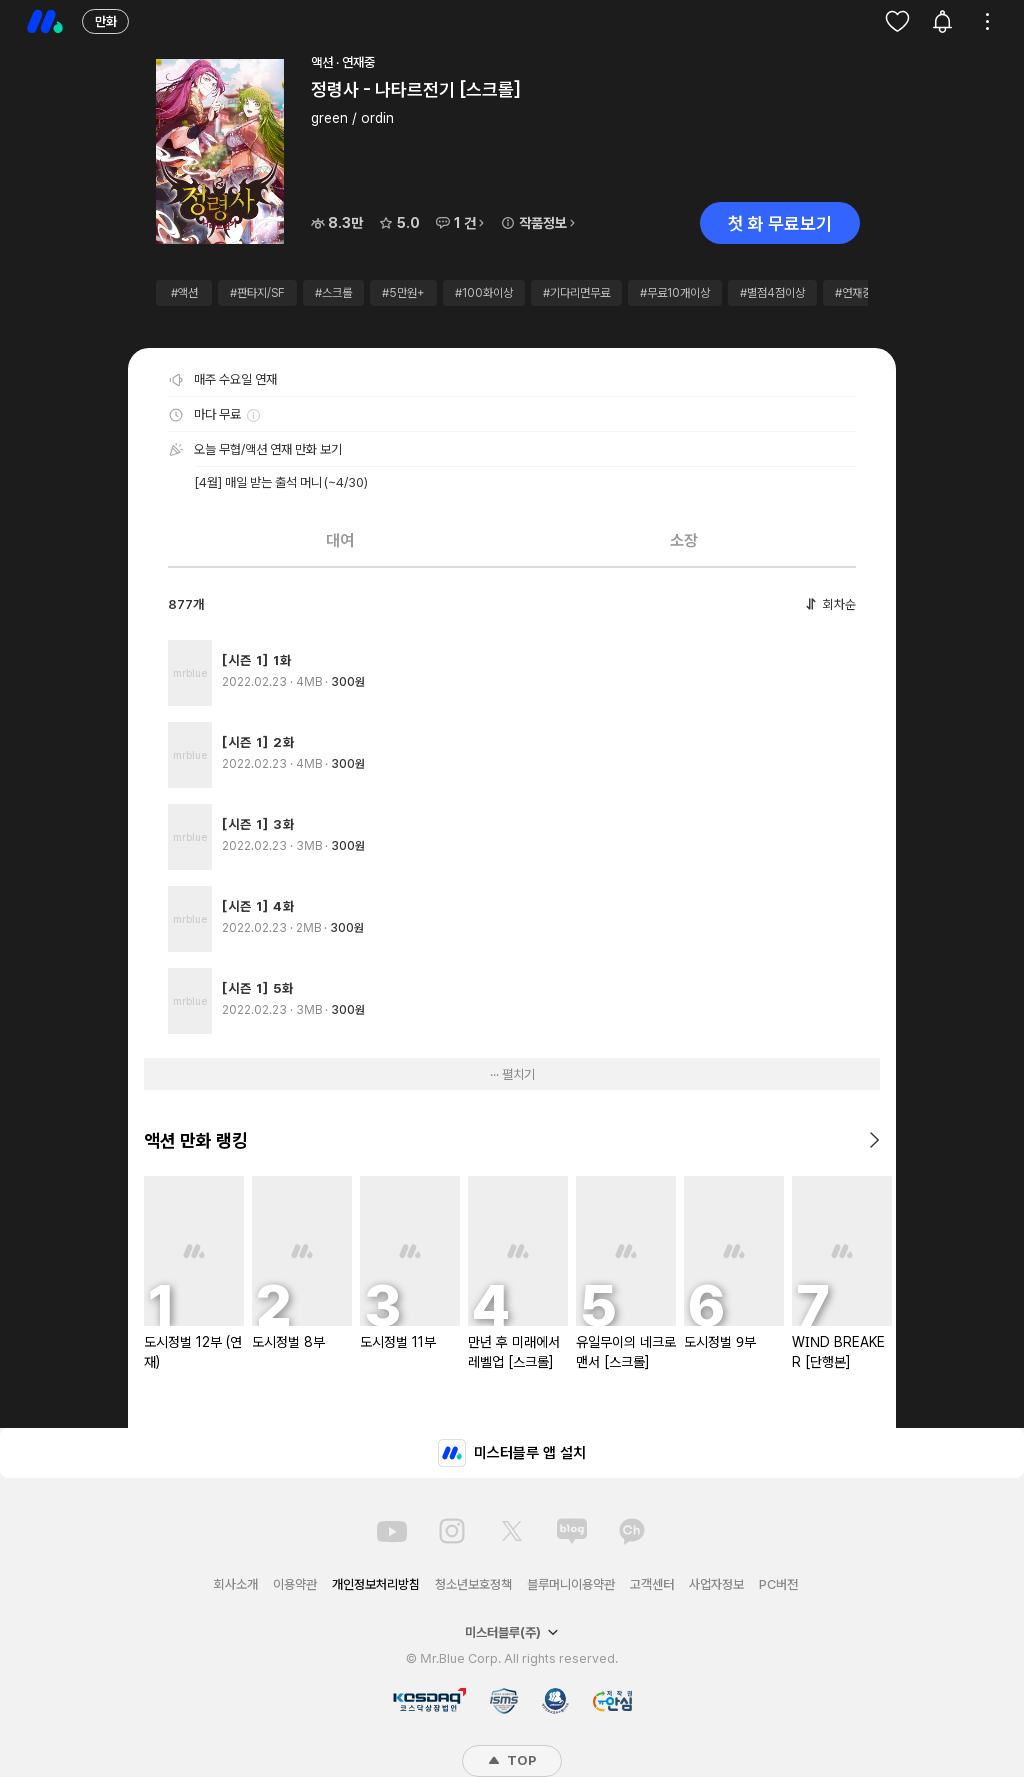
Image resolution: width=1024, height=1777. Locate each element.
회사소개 (236, 1584)
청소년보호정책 (473, 1584)
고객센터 (652, 1584)
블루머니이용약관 (571, 1584)
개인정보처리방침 (376, 1584)
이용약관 (295, 1584)
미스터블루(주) (512, 1632)
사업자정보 (716, 1584)
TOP (512, 1760)
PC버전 (778, 1584)
